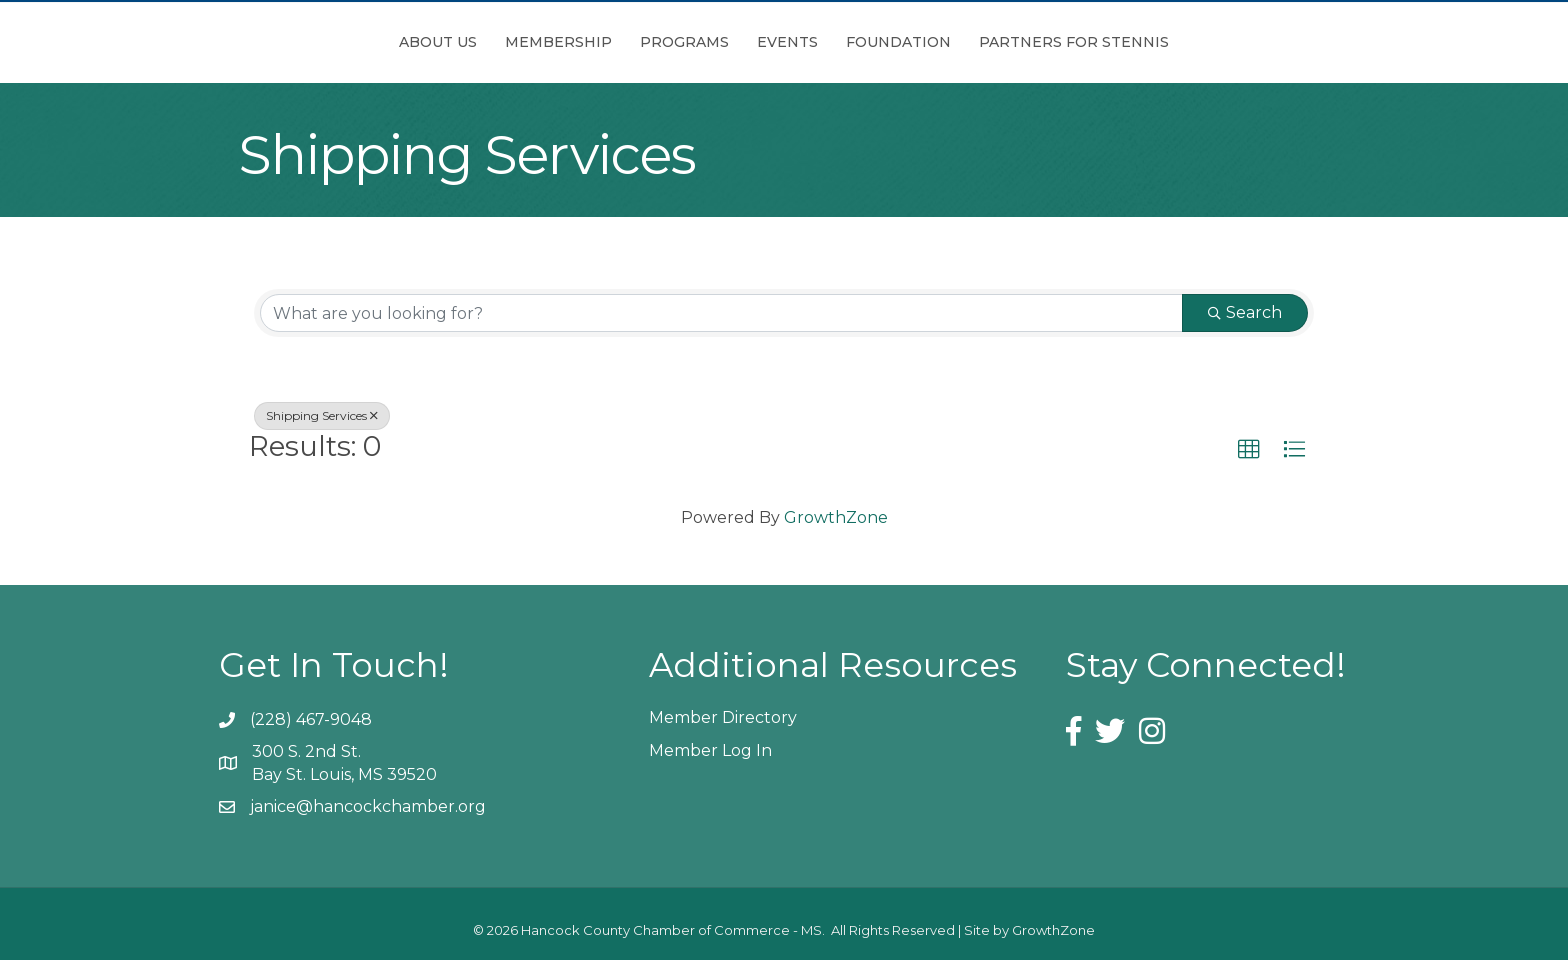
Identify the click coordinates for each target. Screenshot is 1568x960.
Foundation (1010, 42)
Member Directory (723, 717)
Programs (572, 42)
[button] (1249, 450)
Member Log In (710, 750)
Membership (446, 42)
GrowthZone (836, 517)
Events (899, 42)
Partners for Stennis (1186, 42)
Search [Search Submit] (1245, 312)
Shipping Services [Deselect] (322, 415)
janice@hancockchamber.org (368, 806)
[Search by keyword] (721, 313)
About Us (326, 42)
